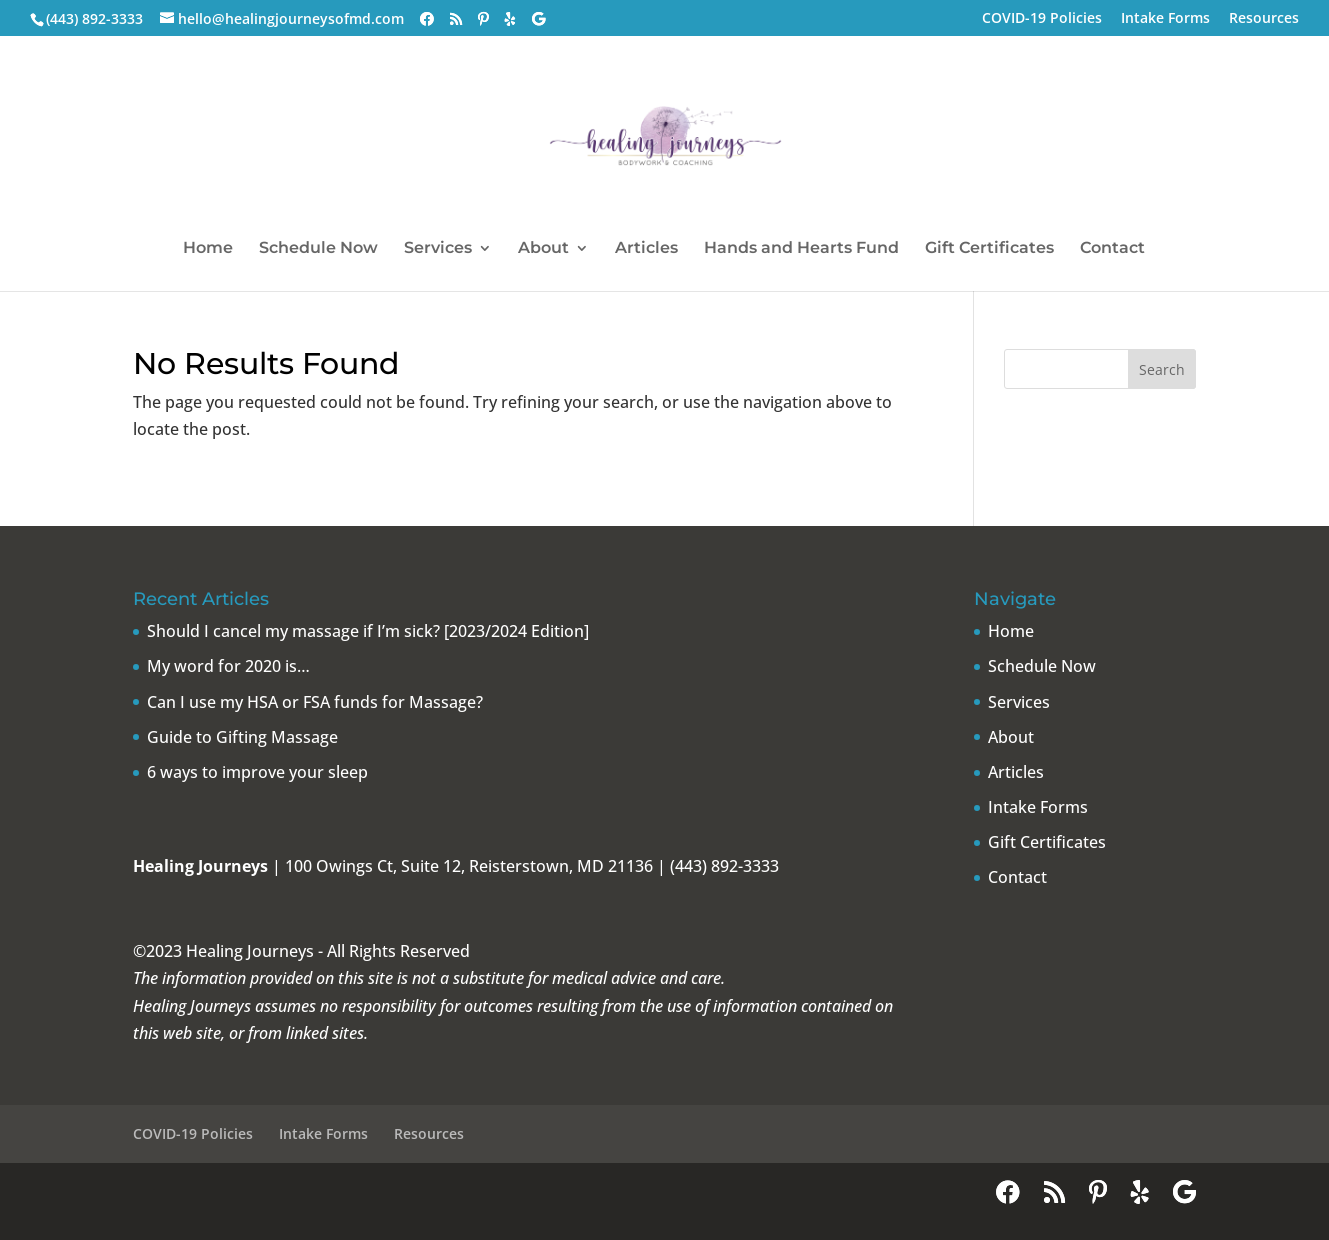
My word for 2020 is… (228, 666)
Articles (646, 249)
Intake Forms (1165, 19)
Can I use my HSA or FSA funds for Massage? (315, 702)
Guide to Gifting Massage (242, 737)
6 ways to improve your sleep (257, 772)
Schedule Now (318, 249)
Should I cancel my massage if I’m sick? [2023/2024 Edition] (368, 631)
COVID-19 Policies (1042, 19)
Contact (1112, 249)
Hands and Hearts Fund (801, 249)
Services (438, 249)
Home (208, 249)
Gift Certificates (989, 249)
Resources (1264, 19)
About (543, 249)
